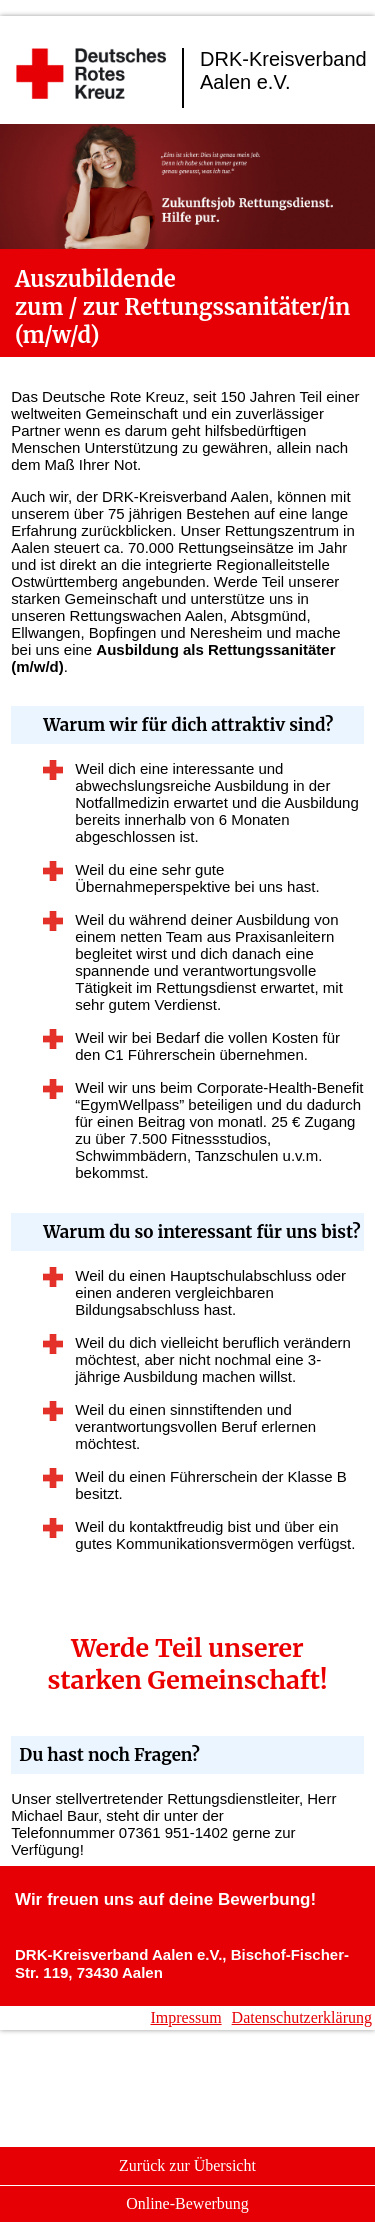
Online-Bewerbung (187, 2203)
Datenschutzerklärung (302, 2017)
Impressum (186, 2017)
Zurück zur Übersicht (187, 2165)
